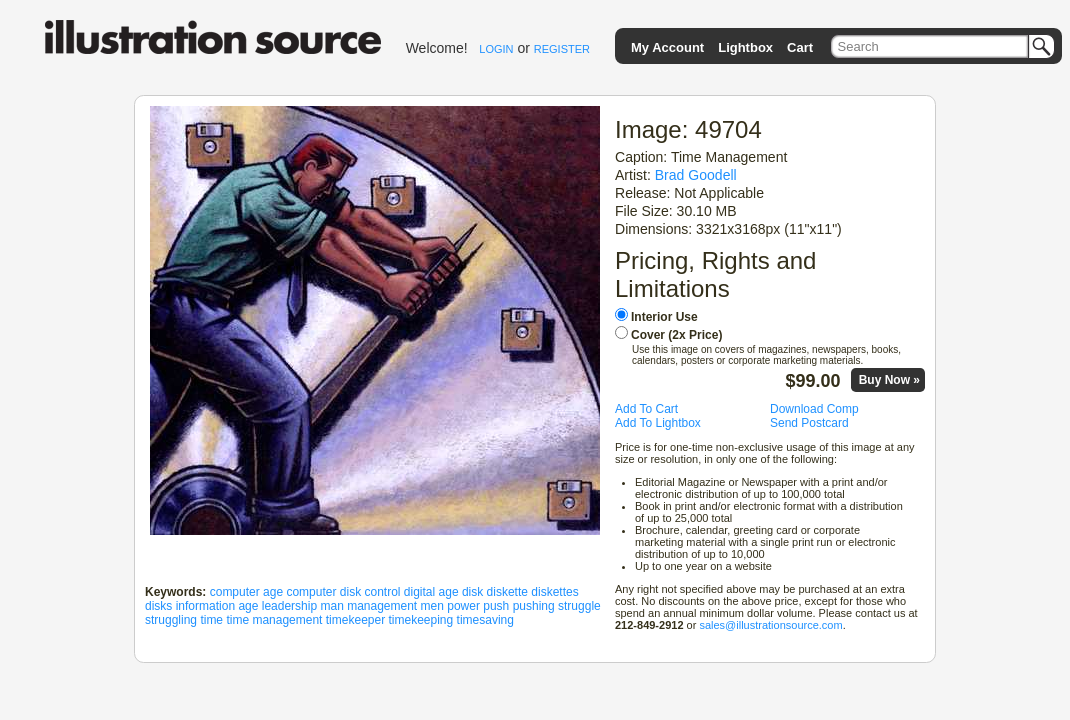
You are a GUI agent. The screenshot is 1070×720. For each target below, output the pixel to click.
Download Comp (814, 409)
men (432, 606)
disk (472, 592)
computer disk (323, 592)
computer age (246, 592)
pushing (534, 606)
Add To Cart (646, 409)
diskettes (554, 592)
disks (158, 606)
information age (217, 606)
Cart (800, 47)
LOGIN (496, 49)
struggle (579, 606)
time (211, 620)
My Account (667, 47)
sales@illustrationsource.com (770, 625)
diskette (507, 592)
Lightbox (745, 47)
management (382, 606)
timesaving (485, 620)
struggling (171, 620)
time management (274, 620)
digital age (431, 592)
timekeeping (421, 620)
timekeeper (355, 620)
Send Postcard (809, 423)
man (331, 606)
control (382, 592)
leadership (289, 606)
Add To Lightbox (658, 423)
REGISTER (562, 49)
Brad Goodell (696, 175)
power (463, 606)
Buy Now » (889, 380)
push (496, 606)
